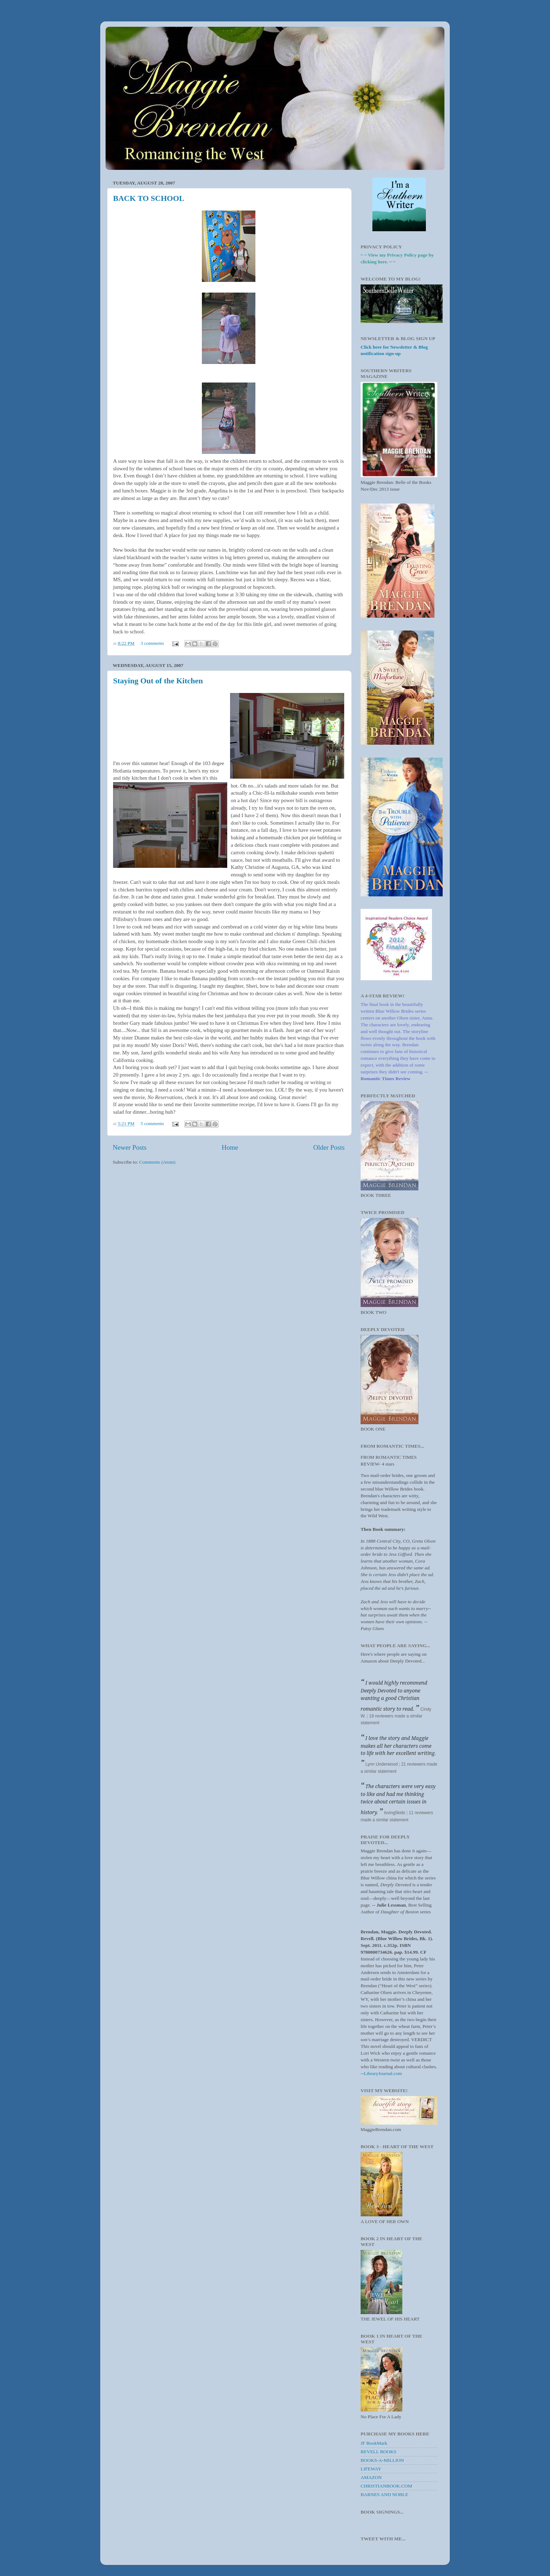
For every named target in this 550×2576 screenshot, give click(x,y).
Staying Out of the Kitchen (158, 680)
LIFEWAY (371, 2468)
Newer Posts (130, 1147)
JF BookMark (374, 2443)
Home (230, 1147)
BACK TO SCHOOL (148, 198)
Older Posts (329, 1147)
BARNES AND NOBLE (384, 2494)
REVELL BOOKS (378, 2451)
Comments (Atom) (157, 1162)
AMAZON (371, 2477)
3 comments (152, 643)
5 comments (152, 1123)
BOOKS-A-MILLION (382, 2460)
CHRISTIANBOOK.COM (386, 2486)
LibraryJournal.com (383, 2073)
